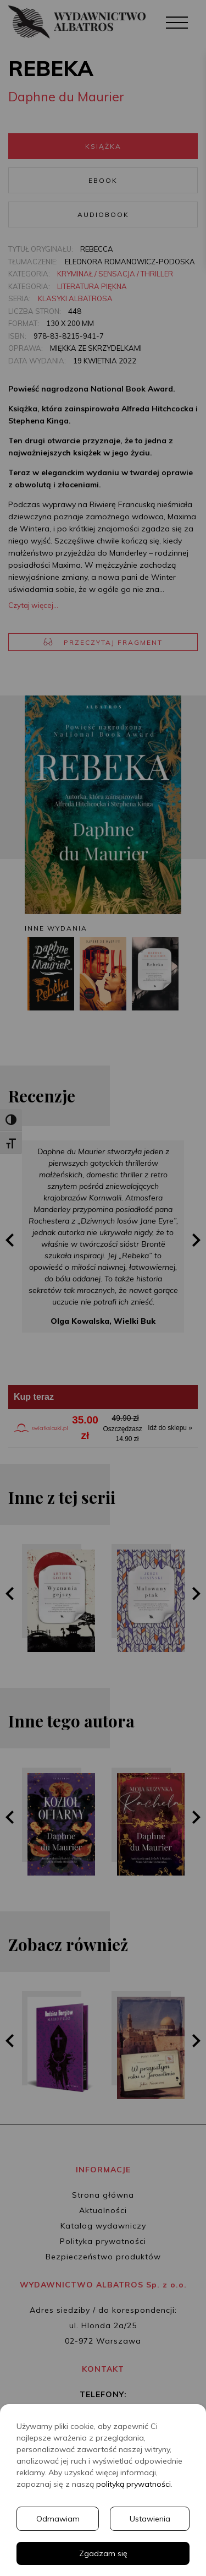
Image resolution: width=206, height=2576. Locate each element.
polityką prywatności (133, 2484)
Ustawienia (150, 2519)
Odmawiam (58, 2519)
